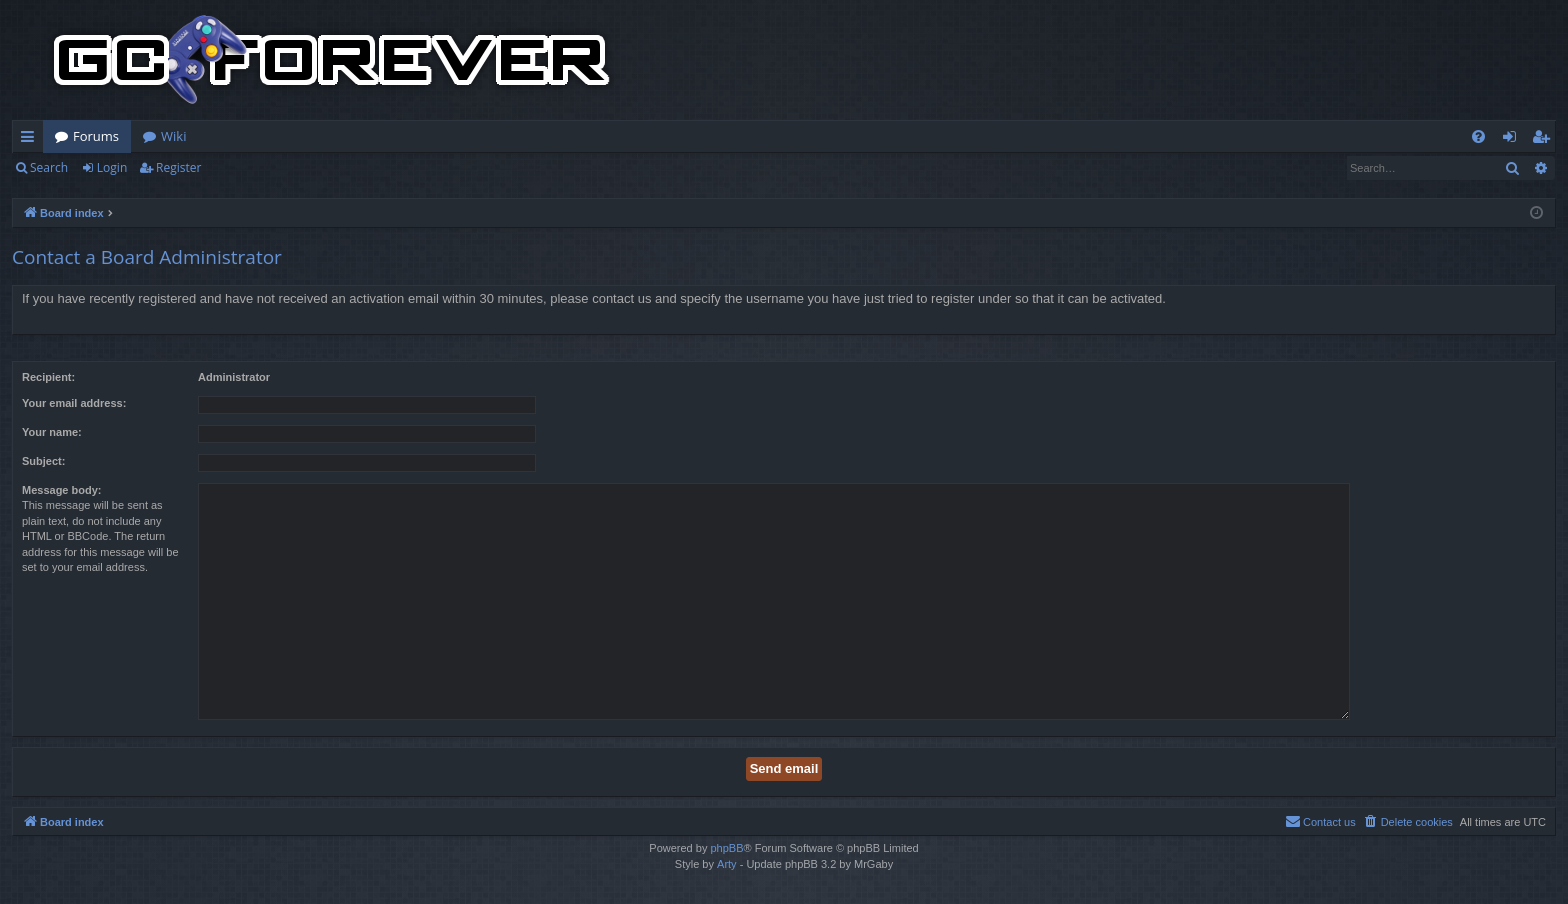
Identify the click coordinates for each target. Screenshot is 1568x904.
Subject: (43, 461)
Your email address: (74, 403)
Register (178, 167)
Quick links (31, 140)
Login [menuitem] (1513, 140)
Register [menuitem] (1545, 140)
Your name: (52, 432)
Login (112, 167)
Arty (727, 864)
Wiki (173, 136)
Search (49, 167)
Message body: (61, 490)
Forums (96, 136)
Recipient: (48, 377)
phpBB (726, 848)
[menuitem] (1478, 136)
